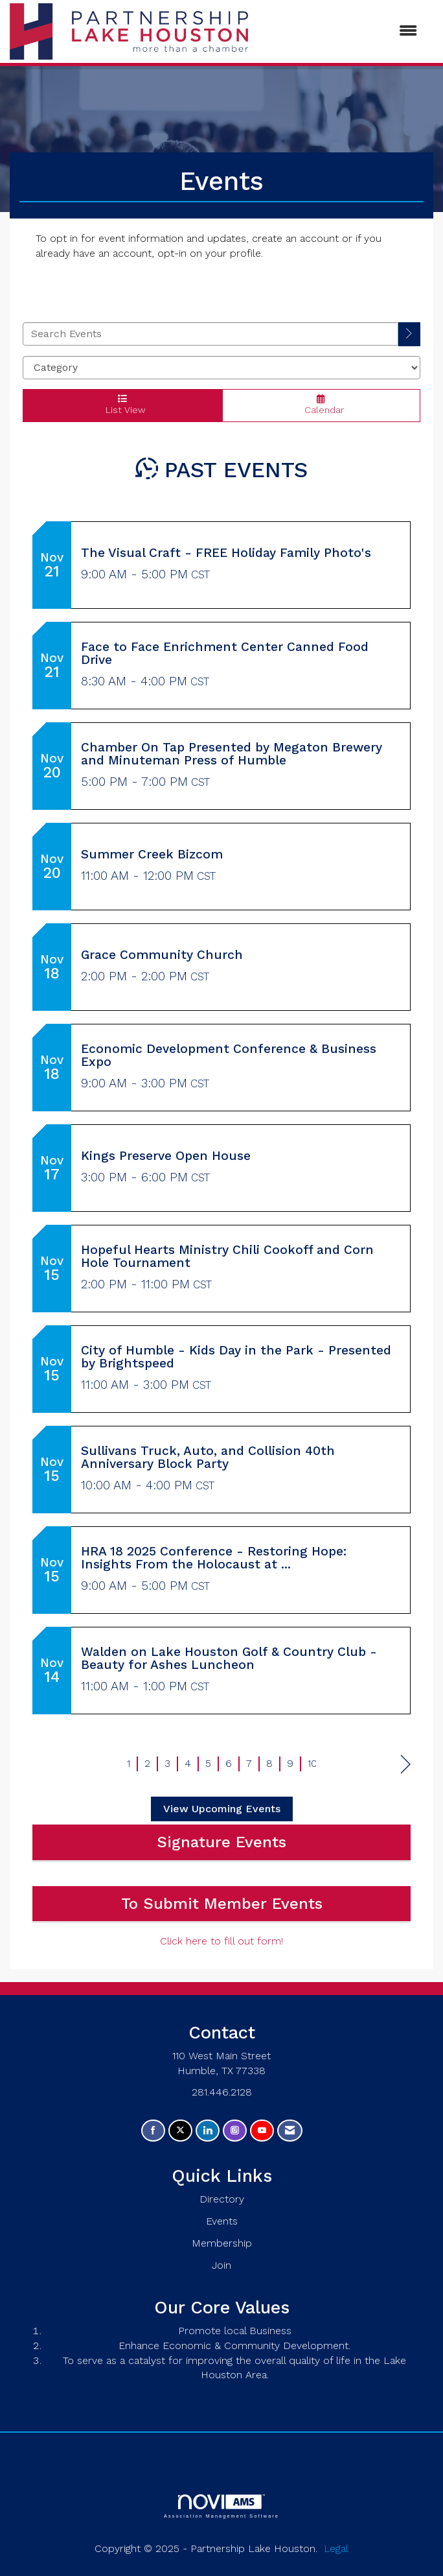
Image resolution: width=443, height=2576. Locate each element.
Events (222, 2221)
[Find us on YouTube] (262, 2131)
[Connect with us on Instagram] (235, 2131)
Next (406, 1765)
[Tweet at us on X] (180, 2131)
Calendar (322, 404)
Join (221, 2265)
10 (312, 1763)
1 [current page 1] (128, 1763)
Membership (222, 2243)
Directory (221, 2199)
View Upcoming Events (221, 1808)
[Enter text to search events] (210, 334)
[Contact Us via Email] (289, 2131)
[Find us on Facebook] (153, 2131)
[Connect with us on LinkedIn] (208, 2131)
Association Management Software (221, 2506)
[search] (409, 334)
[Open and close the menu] (339, 31)
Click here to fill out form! (221, 1941)
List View (122, 404)
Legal (336, 2548)
